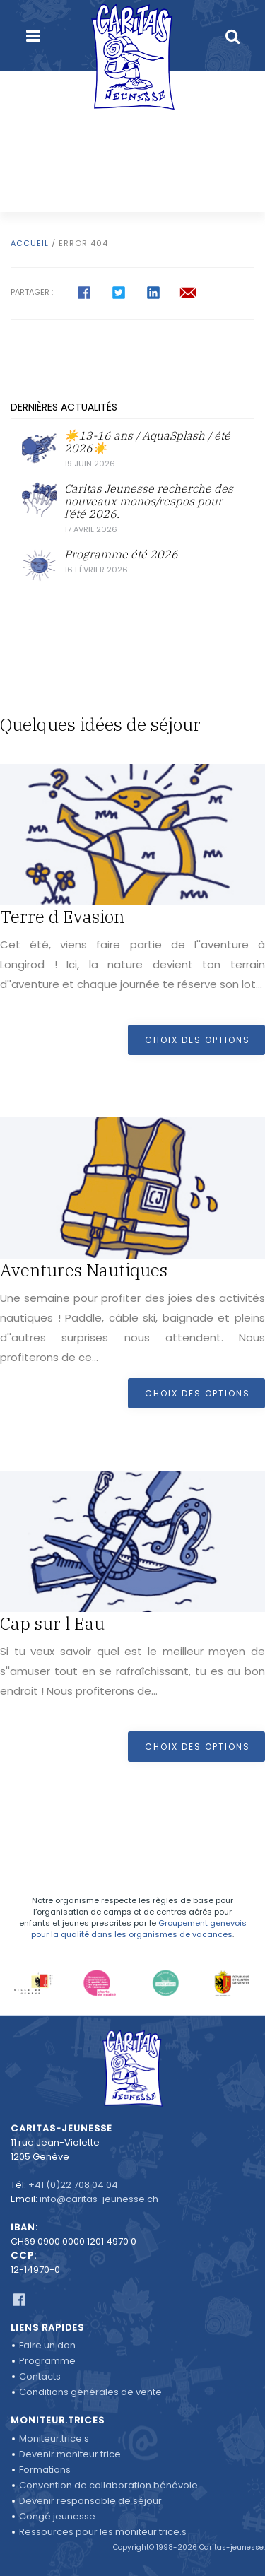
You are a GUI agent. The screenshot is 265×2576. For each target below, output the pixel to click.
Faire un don (47, 2345)
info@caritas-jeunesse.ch (99, 2199)
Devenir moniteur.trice (70, 2454)
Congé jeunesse (57, 2516)
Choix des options (197, 1040)
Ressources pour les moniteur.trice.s (103, 2532)
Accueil (30, 243)
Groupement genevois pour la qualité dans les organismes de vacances (139, 1928)
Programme (47, 2361)
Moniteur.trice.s (54, 2438)
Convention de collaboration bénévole (108, 2485)
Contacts (40, 2376)
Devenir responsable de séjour (90, 2500)
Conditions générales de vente (90, 2392)
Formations (45, 2469)
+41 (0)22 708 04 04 (73, 2185)
